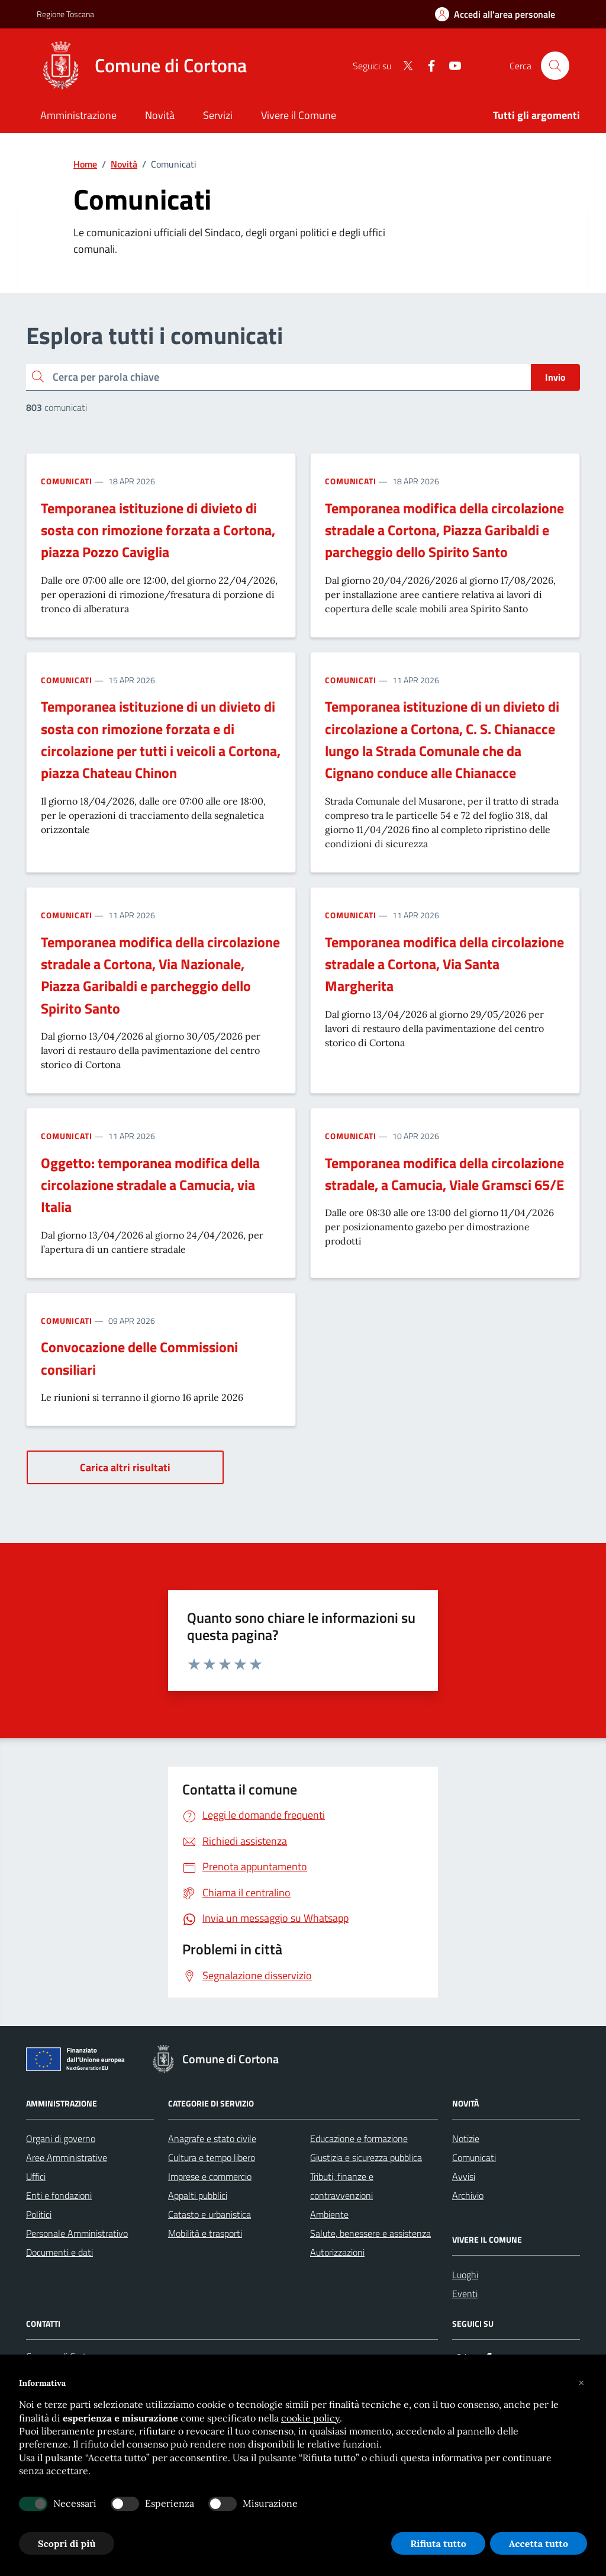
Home (85, 164)
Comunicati (66, 481)
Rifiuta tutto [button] (438, 2543)
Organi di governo (60, 2138)
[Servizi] (218, 116)
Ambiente (329, 2214)
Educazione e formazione (359, 2138)
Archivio (467, 2195)
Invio (555, 377)
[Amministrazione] (78, 116)
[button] (581, 2383)
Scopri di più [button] (66, 2543)
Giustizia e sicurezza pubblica (366, 2157)
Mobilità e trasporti (205, 2233)
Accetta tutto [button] (538, 2543)
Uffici (36, 2176)
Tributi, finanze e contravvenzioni (341, 2185)
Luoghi (465, 2275)
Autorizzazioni (337, 2252)
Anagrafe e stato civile (212, 2138)
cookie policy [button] (310, 2418)
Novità (124, 164)
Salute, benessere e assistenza (370, 2233)
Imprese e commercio (210, 2176)
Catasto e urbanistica (209, 2214)
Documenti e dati (59, 2252)
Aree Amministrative (66, 2157)
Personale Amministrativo (77, 2233)
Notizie (465, 2138)
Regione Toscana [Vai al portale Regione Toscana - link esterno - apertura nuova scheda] (65, 14)
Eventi (465, 2293)
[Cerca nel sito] (555, 66)
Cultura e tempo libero (211, 2157)
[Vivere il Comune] (298, 116)
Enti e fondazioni (59, 2195)
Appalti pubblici (197, 2195)
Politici (38, 2214)
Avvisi (463, 2176)
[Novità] (160, 116)
